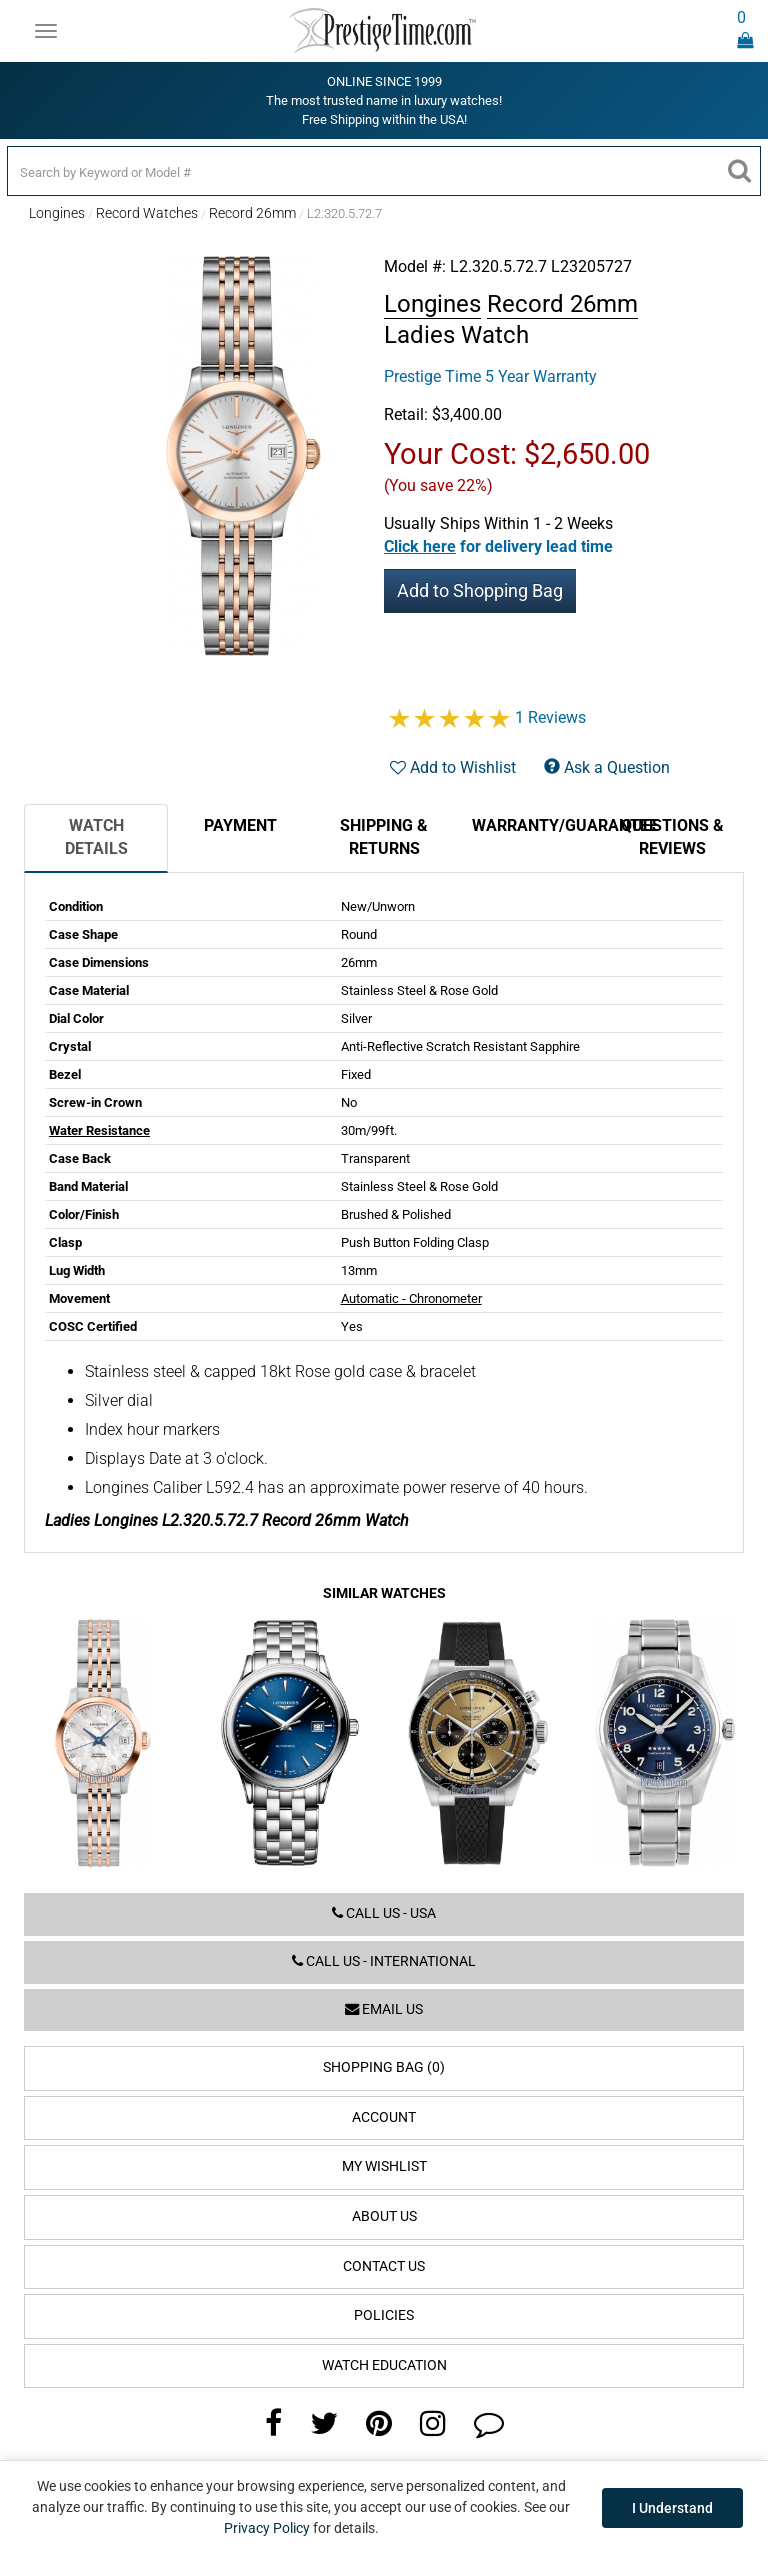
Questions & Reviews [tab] (672, 837)
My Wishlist (384, 2166)
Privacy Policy (267, 2528)
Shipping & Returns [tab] (384, 837)
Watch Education (384, 2365)
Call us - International (384, 1961)
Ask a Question (607, 767)
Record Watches (147, 213)
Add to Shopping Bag (480, 590)
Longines (57, 213)
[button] (498, 546)
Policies (384, 2315)
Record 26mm (252, 213)
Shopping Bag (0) (384, 2067)
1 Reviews (550, 717)
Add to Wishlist (453, 767)
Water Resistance (99, 1130)
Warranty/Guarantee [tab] (536, 825)
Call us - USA (384, 1913)
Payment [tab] (240, 825)
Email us (384, 2009)
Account (384, 2117)
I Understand (672, 2508)
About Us (384, 2216)
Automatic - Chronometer (411, 1298)
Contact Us (384, 2266)
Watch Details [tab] (96, 837)
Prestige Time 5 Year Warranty (490, 376)
